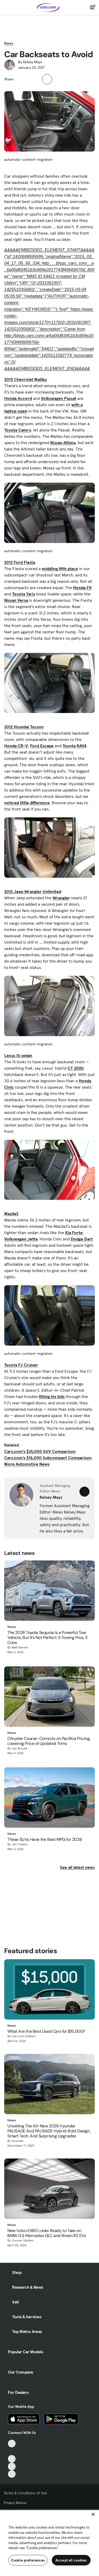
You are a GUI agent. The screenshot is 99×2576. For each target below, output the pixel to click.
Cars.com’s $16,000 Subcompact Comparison (48, 1457)
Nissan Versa (16, 600)
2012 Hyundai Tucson (24, 726)
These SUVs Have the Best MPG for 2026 (44, 1839)
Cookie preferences (28, 2560)
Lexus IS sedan (18, 1055)
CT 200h (76, 1068)
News (8, 43)
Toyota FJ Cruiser (21, 1364)
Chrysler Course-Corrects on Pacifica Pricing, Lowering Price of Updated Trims (48, 1741)
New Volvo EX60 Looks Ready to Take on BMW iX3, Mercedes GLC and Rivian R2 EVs (46, 2233)
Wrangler (61, 897)
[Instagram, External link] (12, 2466)
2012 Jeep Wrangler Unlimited (32, 891)
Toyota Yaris (23, 593)
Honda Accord (18, 398)
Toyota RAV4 (74, 745)
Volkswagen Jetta (20, 1238)
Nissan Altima (63, 442)
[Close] (93, 2514)
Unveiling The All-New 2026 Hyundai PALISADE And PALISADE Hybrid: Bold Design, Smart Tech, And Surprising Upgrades (48, 2131)
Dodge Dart (82, 1238)
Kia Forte (74, 1232)
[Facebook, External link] (12, 2451)
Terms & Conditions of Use (25, 2493)
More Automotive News (27, 1464)
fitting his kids (52, 1396)
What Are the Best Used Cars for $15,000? (46, 2031)
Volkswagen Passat (58, 398)
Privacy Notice (15, 2502)
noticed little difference (27, 802)
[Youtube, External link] (12, 2459)
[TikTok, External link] (12, 2443)
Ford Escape (42, 745)
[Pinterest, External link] (12, 2474)
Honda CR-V (16, 745)
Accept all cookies (71, 2560)
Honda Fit (82, 587)
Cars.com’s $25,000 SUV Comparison (40, 1451)
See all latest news (77, 1867)
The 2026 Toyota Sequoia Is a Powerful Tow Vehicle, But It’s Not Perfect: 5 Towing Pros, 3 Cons (47, 1637)
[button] (20, 79)
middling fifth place (60, 568)
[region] (49, 2542)
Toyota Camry (17, 430)
